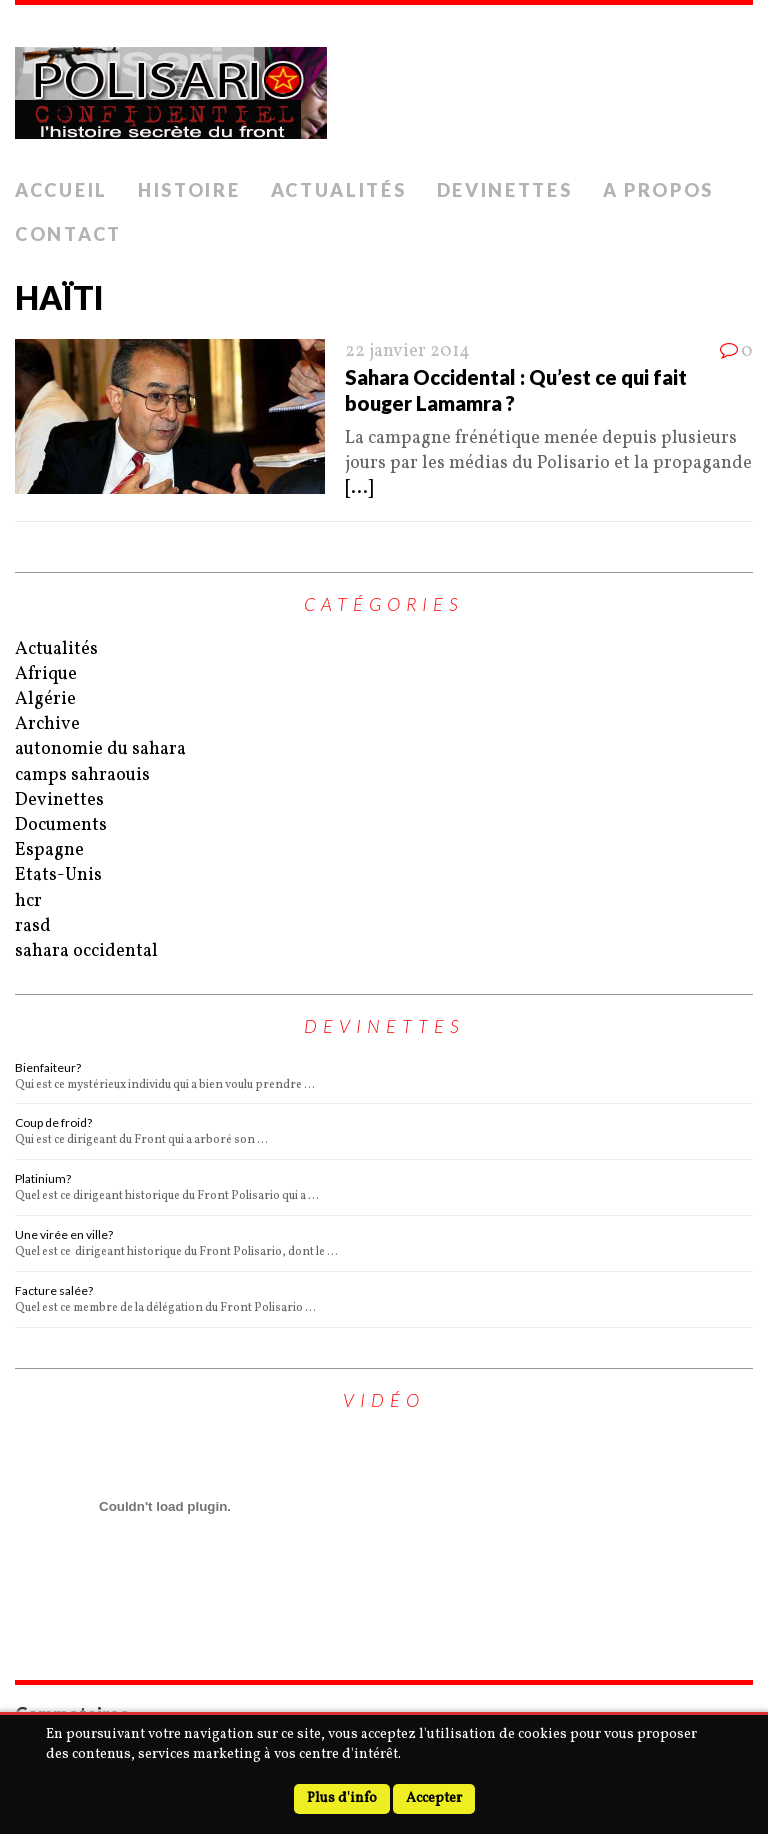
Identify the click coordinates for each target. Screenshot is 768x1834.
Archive (47, 724)
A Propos (659, 190)
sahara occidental (86, 951)
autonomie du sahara (100, 749)
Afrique (46, 674)
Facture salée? (54, 1290)
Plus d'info (342, 1798)
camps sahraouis (82, 775)
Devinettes (505, 190)
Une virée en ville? (64, 1234)
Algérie (45, 699)
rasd (33, 926)
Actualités (339, 190)
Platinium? (43, 1178)
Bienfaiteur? (48, 1067)
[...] (359, 488)
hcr (28, 901)
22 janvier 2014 (407, 351)
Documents (61, 825)
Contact (68, 234)
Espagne (49, 850)
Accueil (61, 190)
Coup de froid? (53, 1122)
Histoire (189, 190)
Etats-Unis (58, 875)
